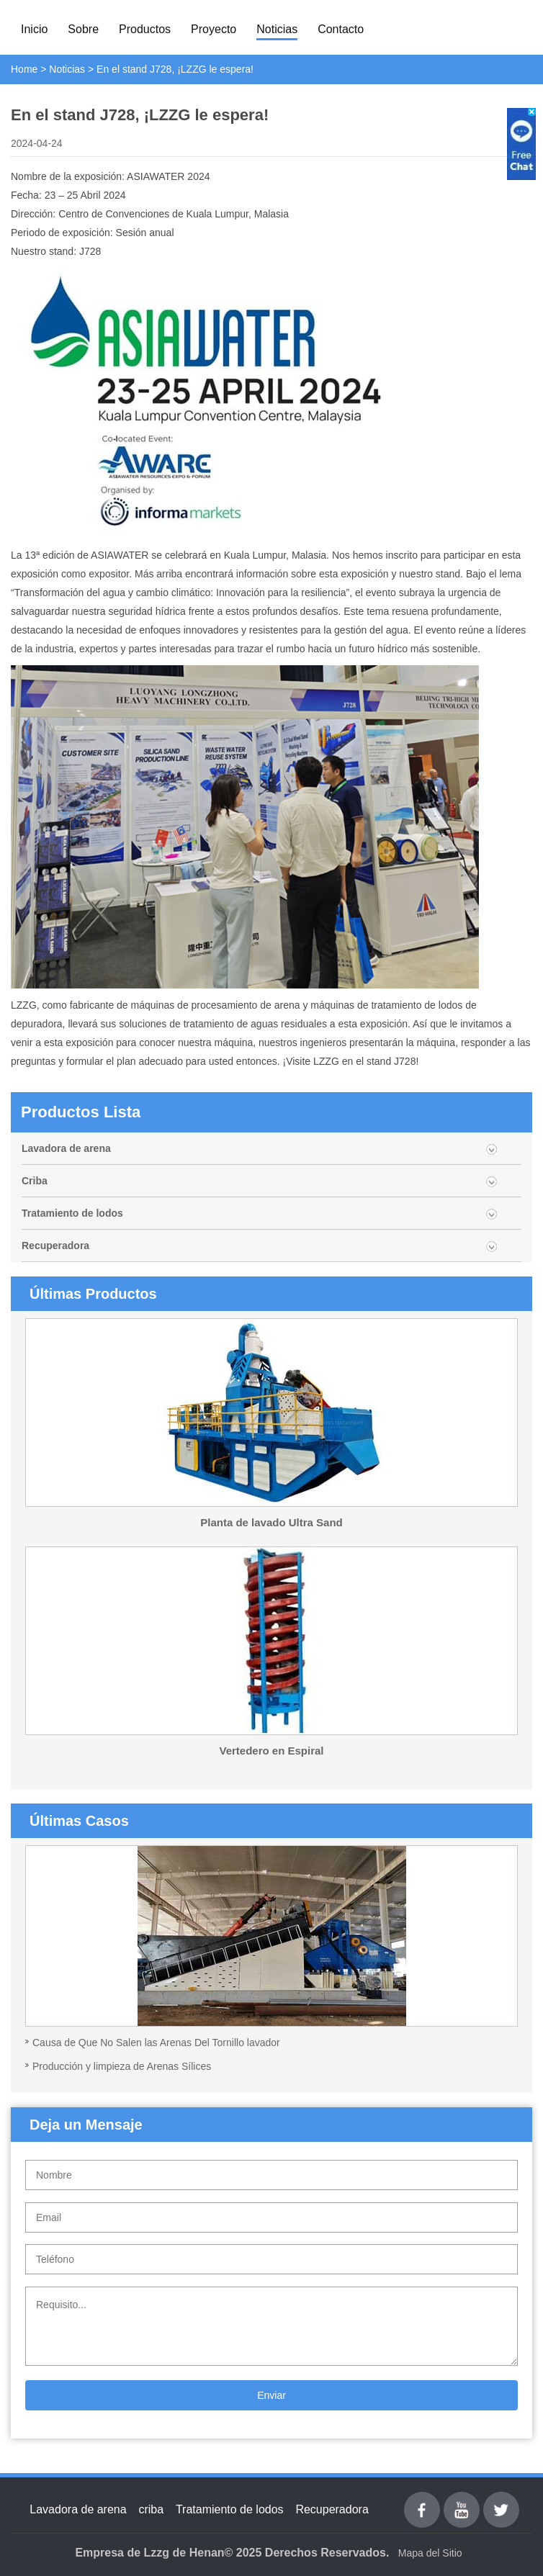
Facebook (422, 2500)
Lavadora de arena (66, 1148)
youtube (462, 2500)
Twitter (501, 2500)
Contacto (341, 29)
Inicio (34, 29)
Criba (35, 1180)
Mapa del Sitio (430, 2553)
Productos (145, 29)
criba (150, 2509)
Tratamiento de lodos (72, 1213)
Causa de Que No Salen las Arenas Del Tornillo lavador (156, 2042)
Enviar (271, 2395)
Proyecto (213, 29)
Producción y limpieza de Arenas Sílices (121, 2066)
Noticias (276, 29)
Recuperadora (55, 1245)
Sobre (83, 29)
